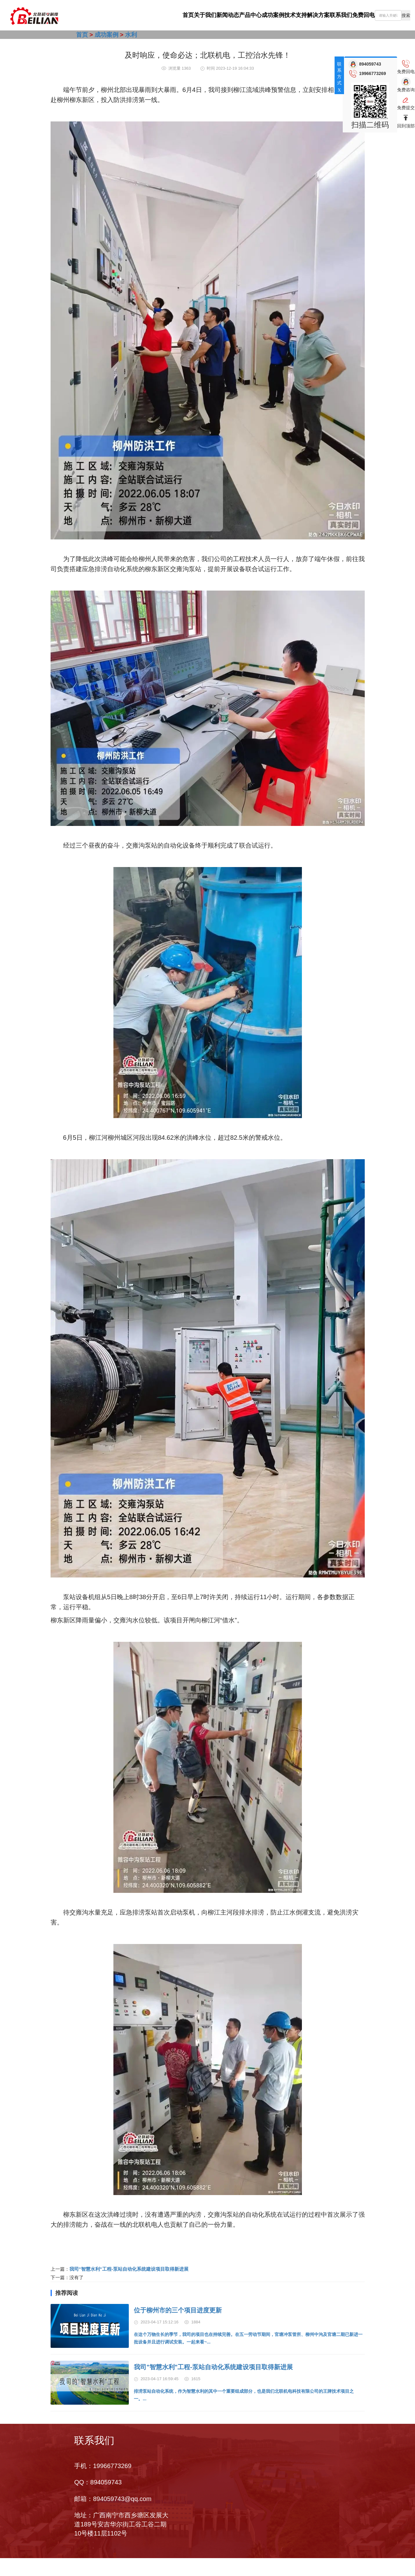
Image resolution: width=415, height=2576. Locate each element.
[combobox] (391, 15)
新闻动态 (167, 15)
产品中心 (200, 15)
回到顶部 (406, 125)
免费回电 (365, 15)
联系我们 (332, 15)
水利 (131, 34)
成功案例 (233, 15)
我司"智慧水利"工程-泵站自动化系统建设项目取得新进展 (128, 2269)
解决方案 (299, 15)
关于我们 (134, 15)
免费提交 (406, 107)
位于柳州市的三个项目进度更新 (178, 2310)
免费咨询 (406, 89)
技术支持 (266, 15)
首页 (101, 15)
